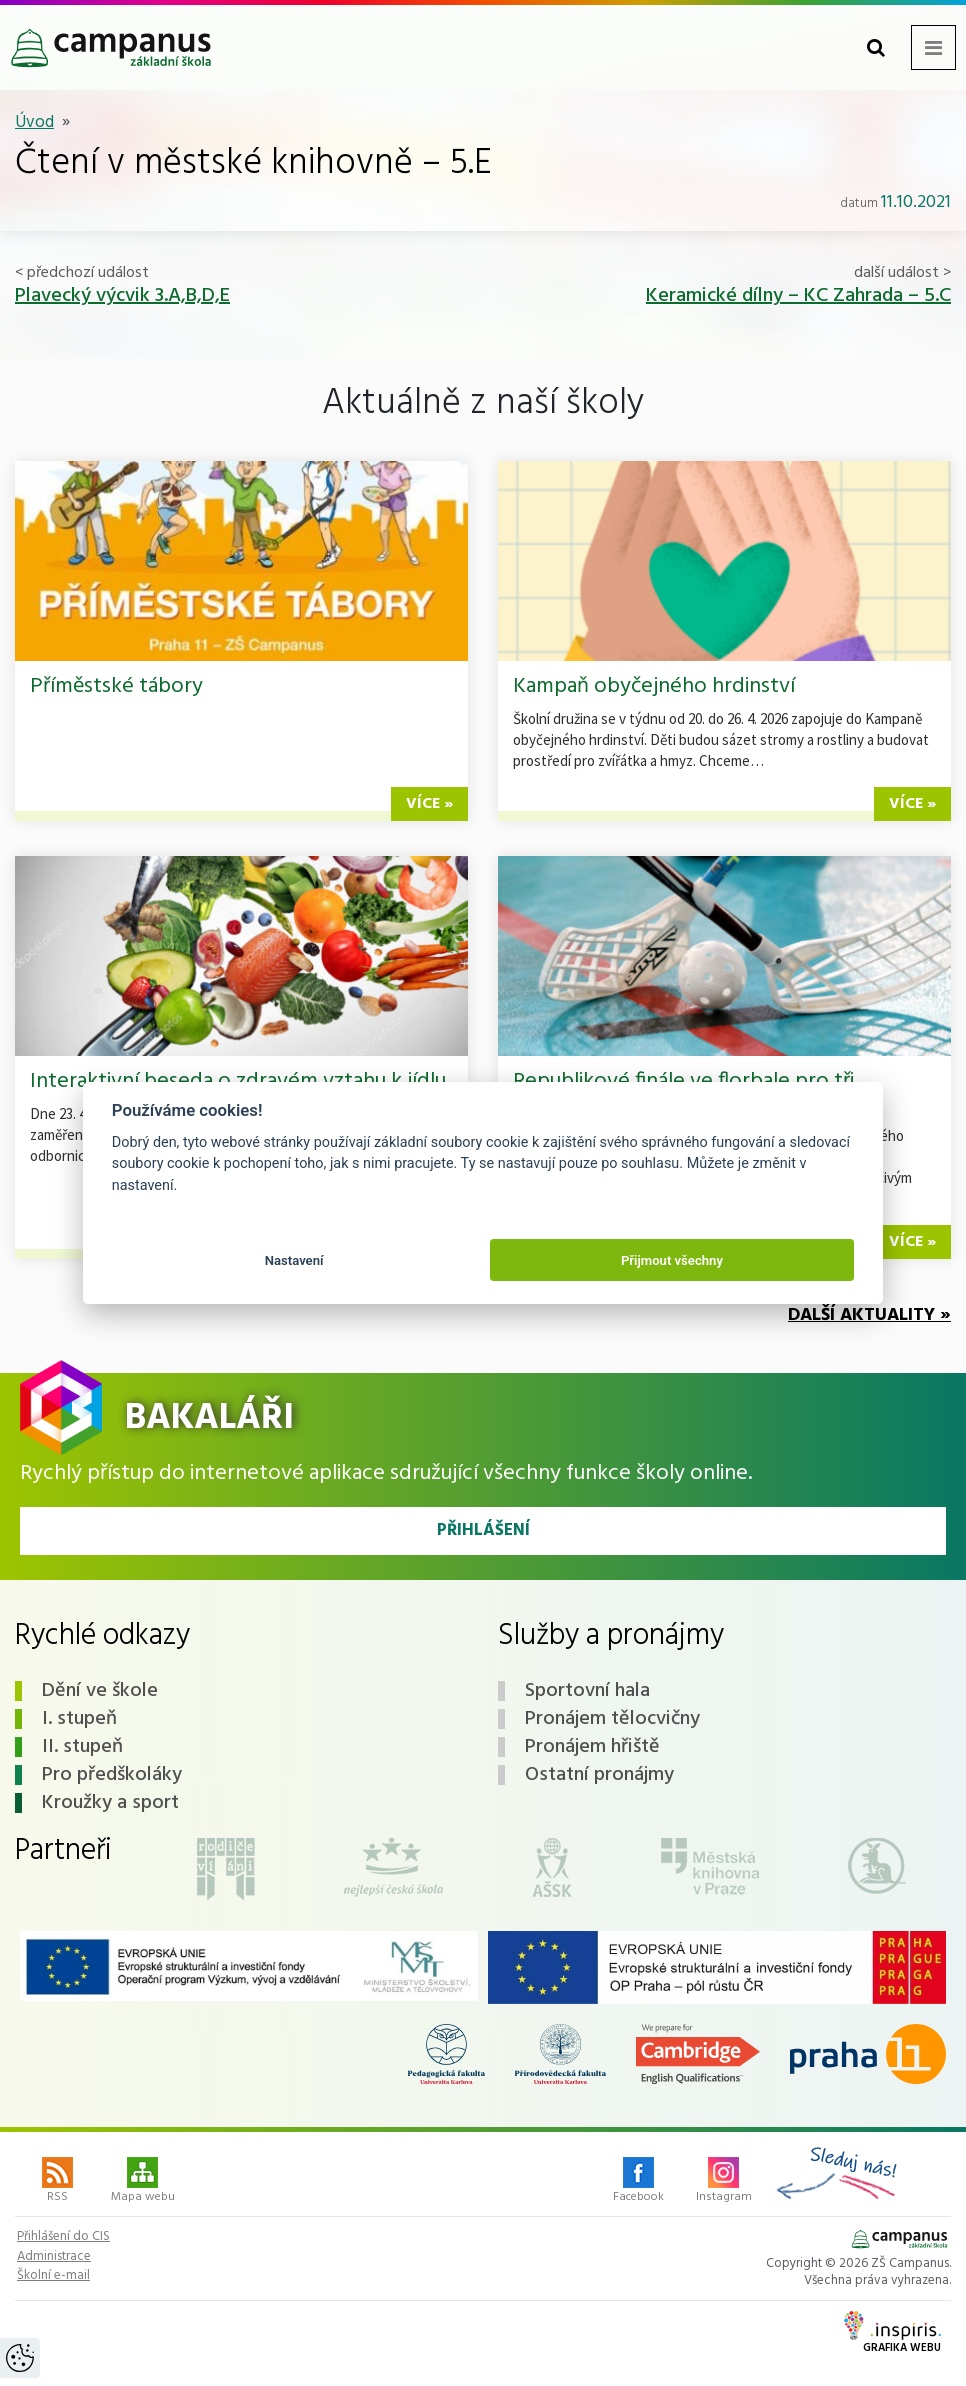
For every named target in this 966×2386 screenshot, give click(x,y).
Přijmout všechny (672, 1260)
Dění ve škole (100, 1691)
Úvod (34, 122)
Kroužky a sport (110, 1803)
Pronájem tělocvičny (612, 1719)
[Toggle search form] (876, 47)
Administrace (54, 2257)
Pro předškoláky (112, 1775)
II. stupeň (82, 1747)
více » (429, 804)
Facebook (638, 2182)
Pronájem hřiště (592, 1747)
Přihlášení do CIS (63, 2237)
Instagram (724, 2182)
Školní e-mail (53, 2276)
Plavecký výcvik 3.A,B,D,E (122, 296)
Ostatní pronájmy (599, 1775)
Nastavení (294, 1260)
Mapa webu (143, 2182)
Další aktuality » (869, 1315)
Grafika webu (892, 2334)
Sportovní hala (587, 1691)
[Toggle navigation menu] (933, 47)
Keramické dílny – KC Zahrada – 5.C (798, 296)
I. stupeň (79, 1719)
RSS (57, 2182)
